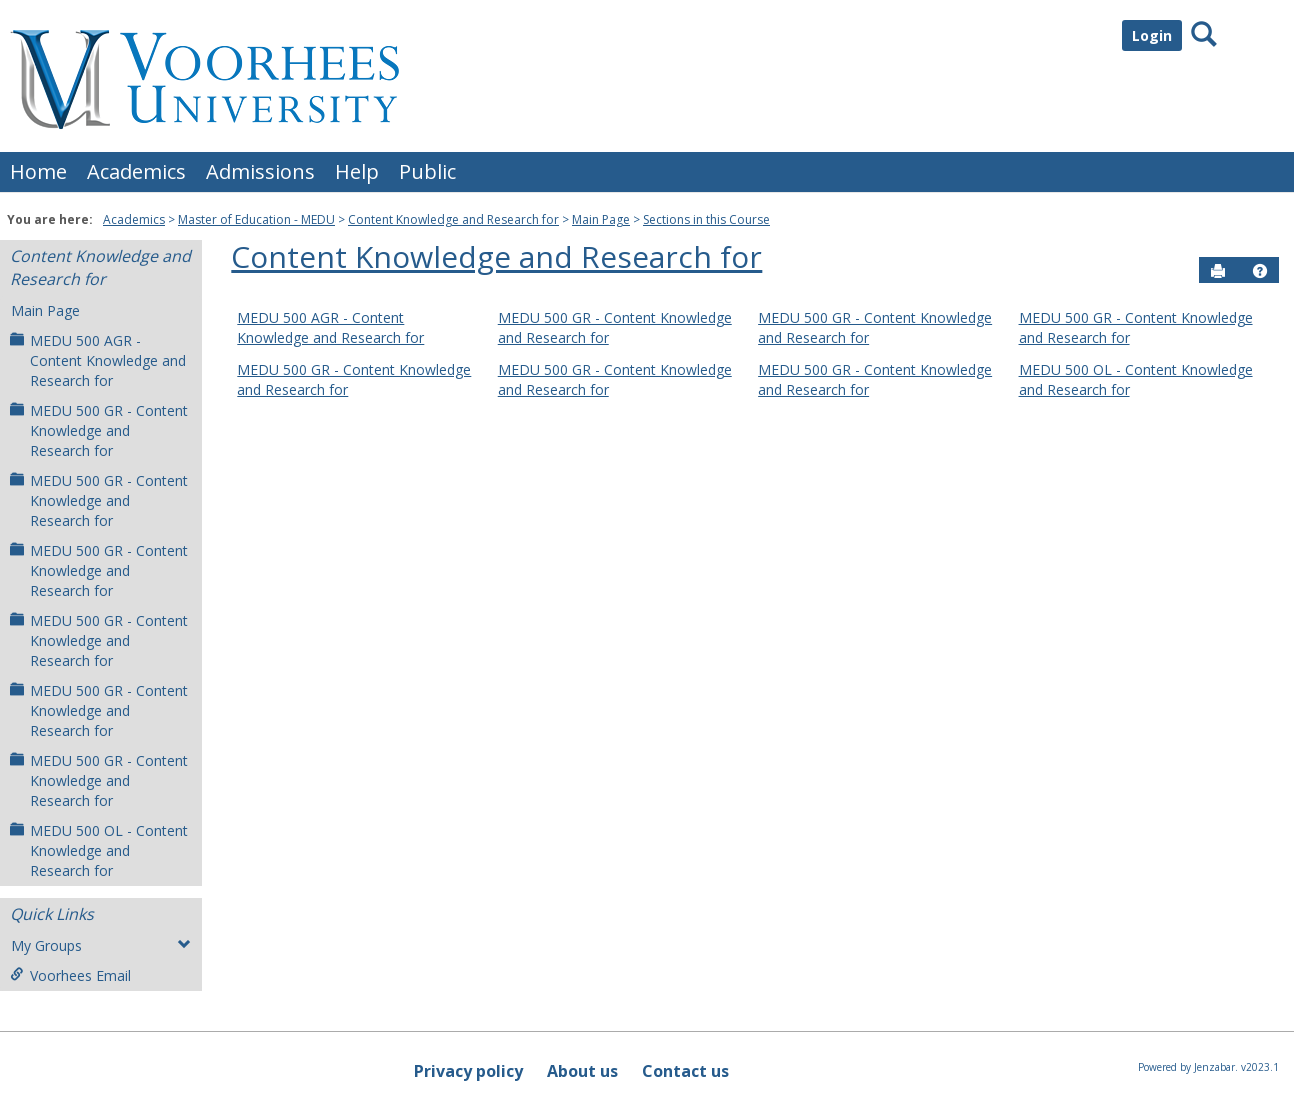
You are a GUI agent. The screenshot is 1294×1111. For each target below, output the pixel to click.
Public (427, 171)
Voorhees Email (70, 975)
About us (582, 1071)
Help (357, 171)
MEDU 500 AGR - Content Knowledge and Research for (98, 360)
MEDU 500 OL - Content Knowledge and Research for (99, 850)
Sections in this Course (706, 219)
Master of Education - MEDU (256, 219)
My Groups (101, 945)
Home (38, 171)
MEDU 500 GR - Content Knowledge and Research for (99, 430)
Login (1152, 35)
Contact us (685, 1071)
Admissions (260, 171)
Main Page (601, 219)
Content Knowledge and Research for (453, 219)
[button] (1260, 271)
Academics (136, 171)
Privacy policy (468, 1071)
